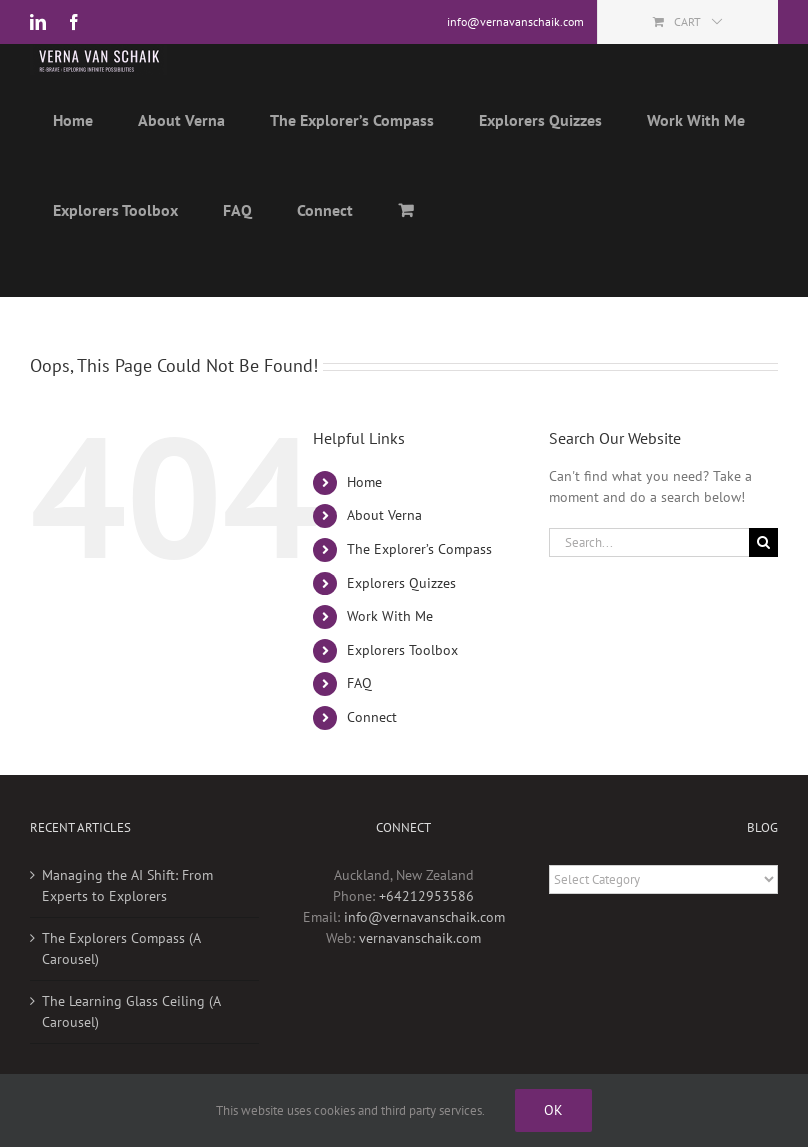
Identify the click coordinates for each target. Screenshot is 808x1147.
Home (364, 482)
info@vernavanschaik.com (424, 917)
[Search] (763, 542)
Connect (372, 717)
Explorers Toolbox (402, 650)
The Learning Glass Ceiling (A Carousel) (131, 1011)
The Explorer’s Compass (419, 549)
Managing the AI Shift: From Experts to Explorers (127, 885)
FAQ (359, 683)
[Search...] (649, 542)
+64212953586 (426, 896)
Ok (553, 1110)
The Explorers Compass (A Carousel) (121, 948)
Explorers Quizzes (401, 583)
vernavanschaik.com (420, 938)
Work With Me (390, 616)
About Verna (384, 515)
